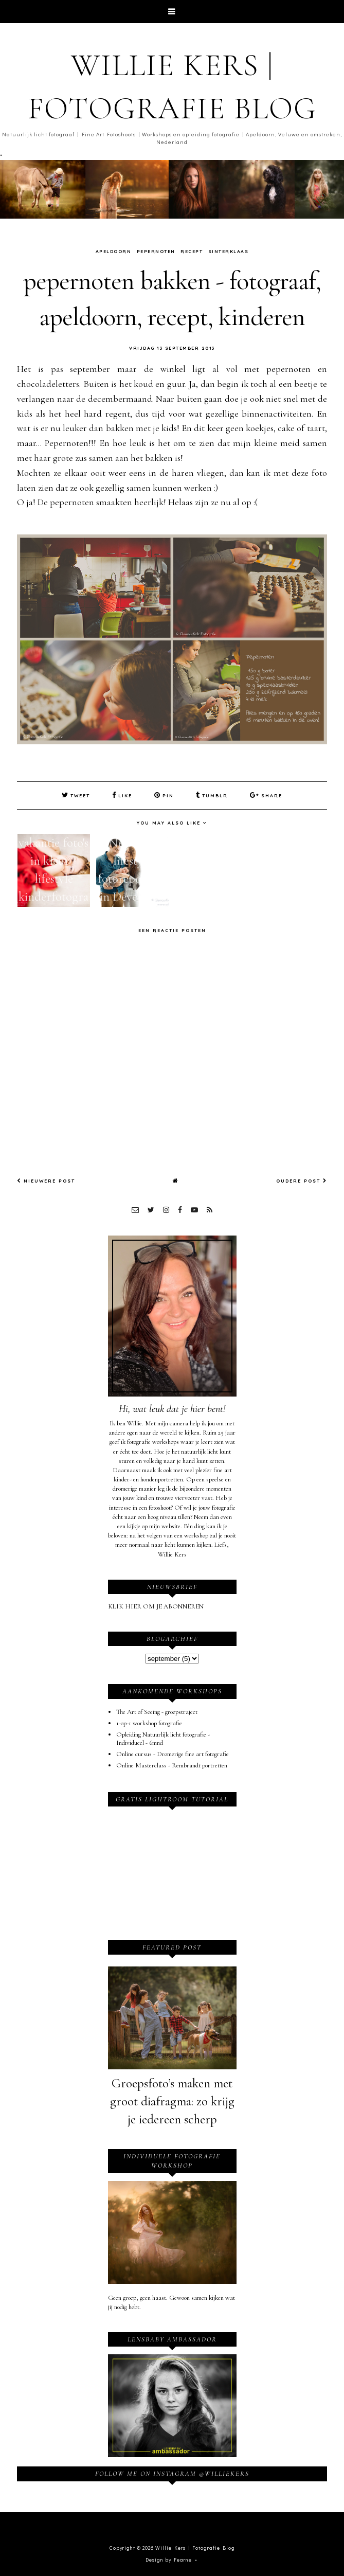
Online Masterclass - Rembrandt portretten (171, 1765)
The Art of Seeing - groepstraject (156, 1712)
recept (191, 251)
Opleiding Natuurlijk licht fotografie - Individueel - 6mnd (163, 1738)
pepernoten (156, 251)
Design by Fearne (169, 2559)
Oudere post (301, 1181)
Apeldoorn (114, 251)
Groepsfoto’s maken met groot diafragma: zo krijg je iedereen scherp (172, 2101)
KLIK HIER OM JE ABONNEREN (156, 1606)
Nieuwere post (46, 1181)
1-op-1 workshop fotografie (149, 1723)
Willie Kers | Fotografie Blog (195, 2548)
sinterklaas (228, 251)
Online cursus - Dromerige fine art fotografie (172, 1754)
